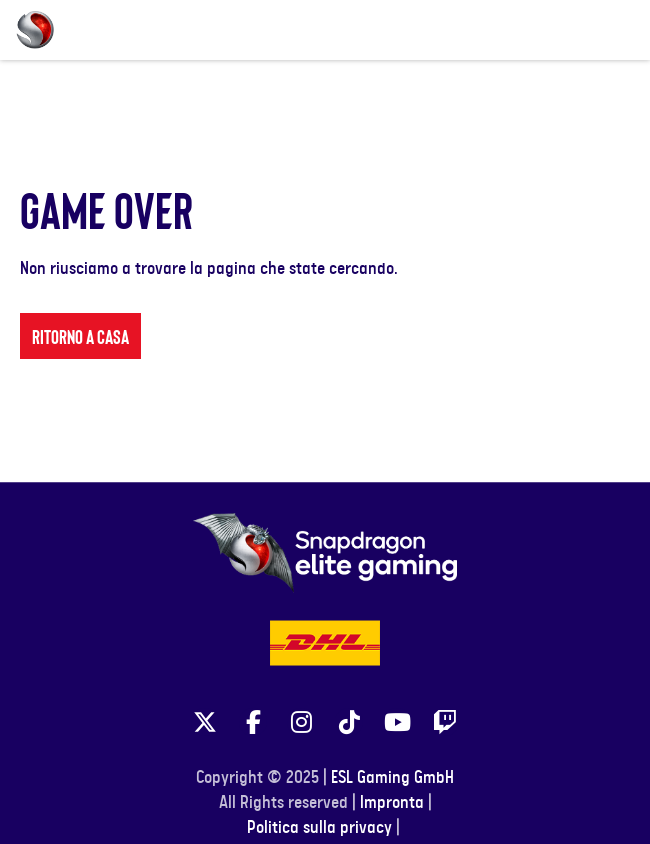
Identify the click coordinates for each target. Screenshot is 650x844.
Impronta (392, 803)
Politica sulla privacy (319, 828)
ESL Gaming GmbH (392, 778)
